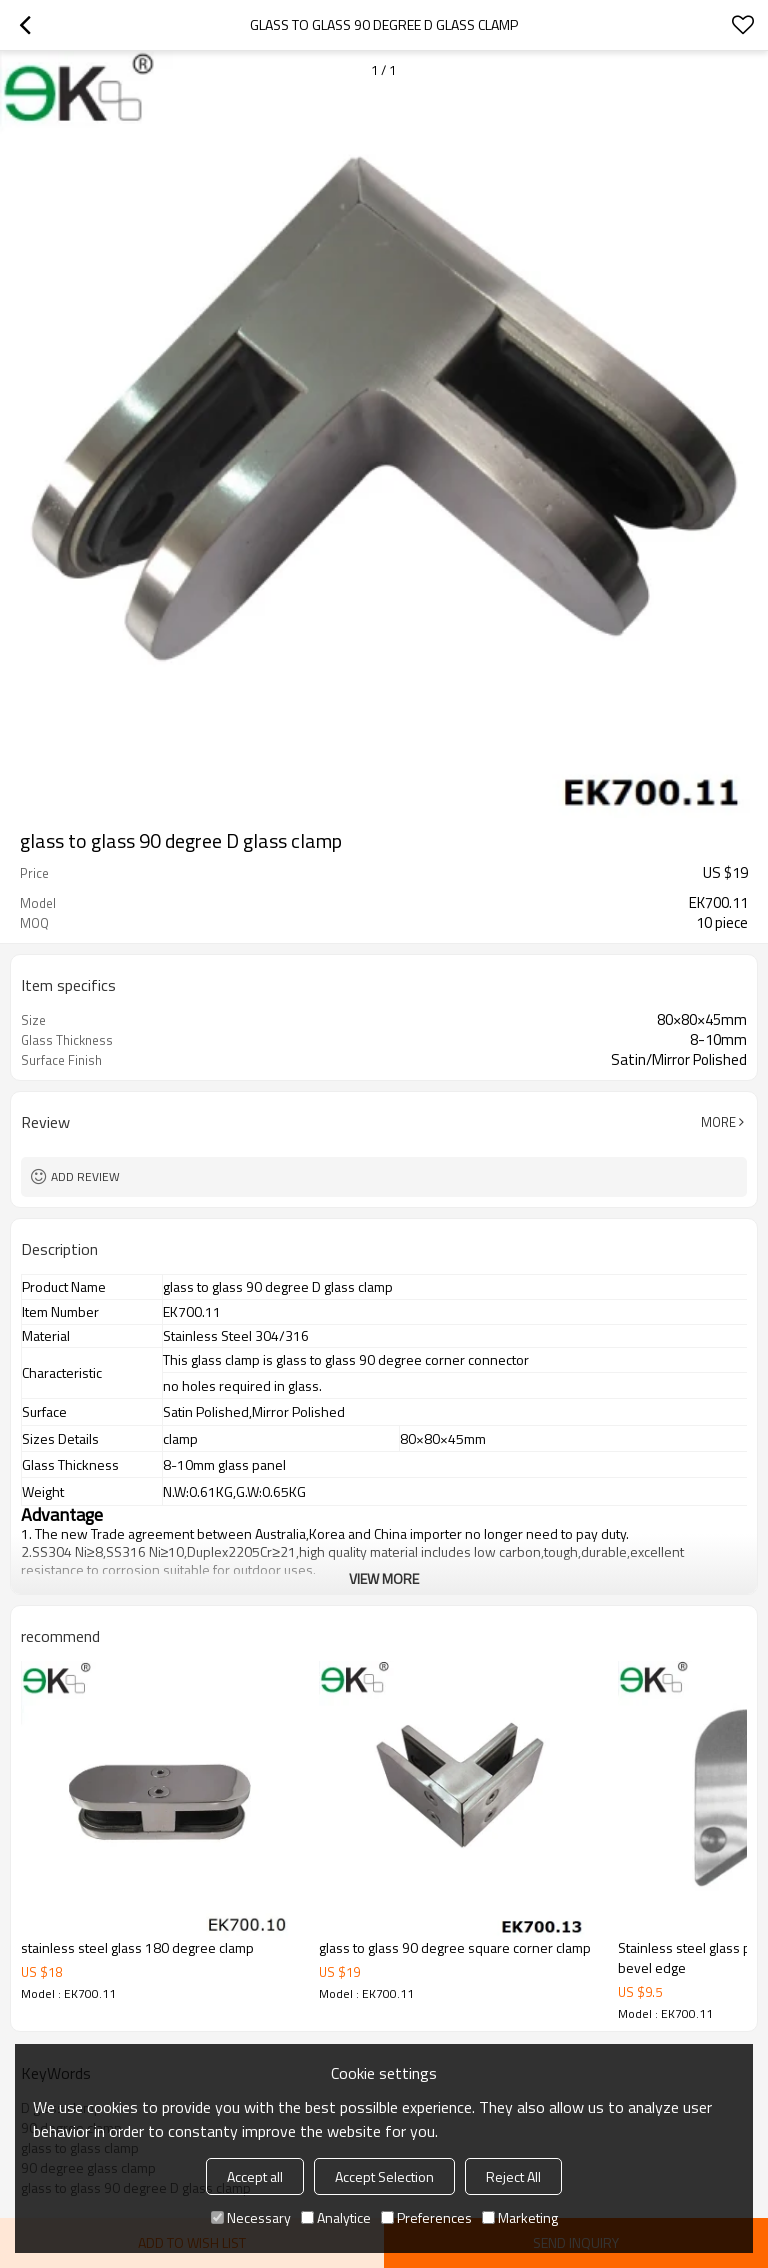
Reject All (513, 2176)
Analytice (336, 2217)
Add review (85, 1176)
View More (384, 1578)
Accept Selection (384, 2176)
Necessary (251, 2217)
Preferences (426, 2217)
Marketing (520, 2217)
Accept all (255, 2176)
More (718, 1122)
